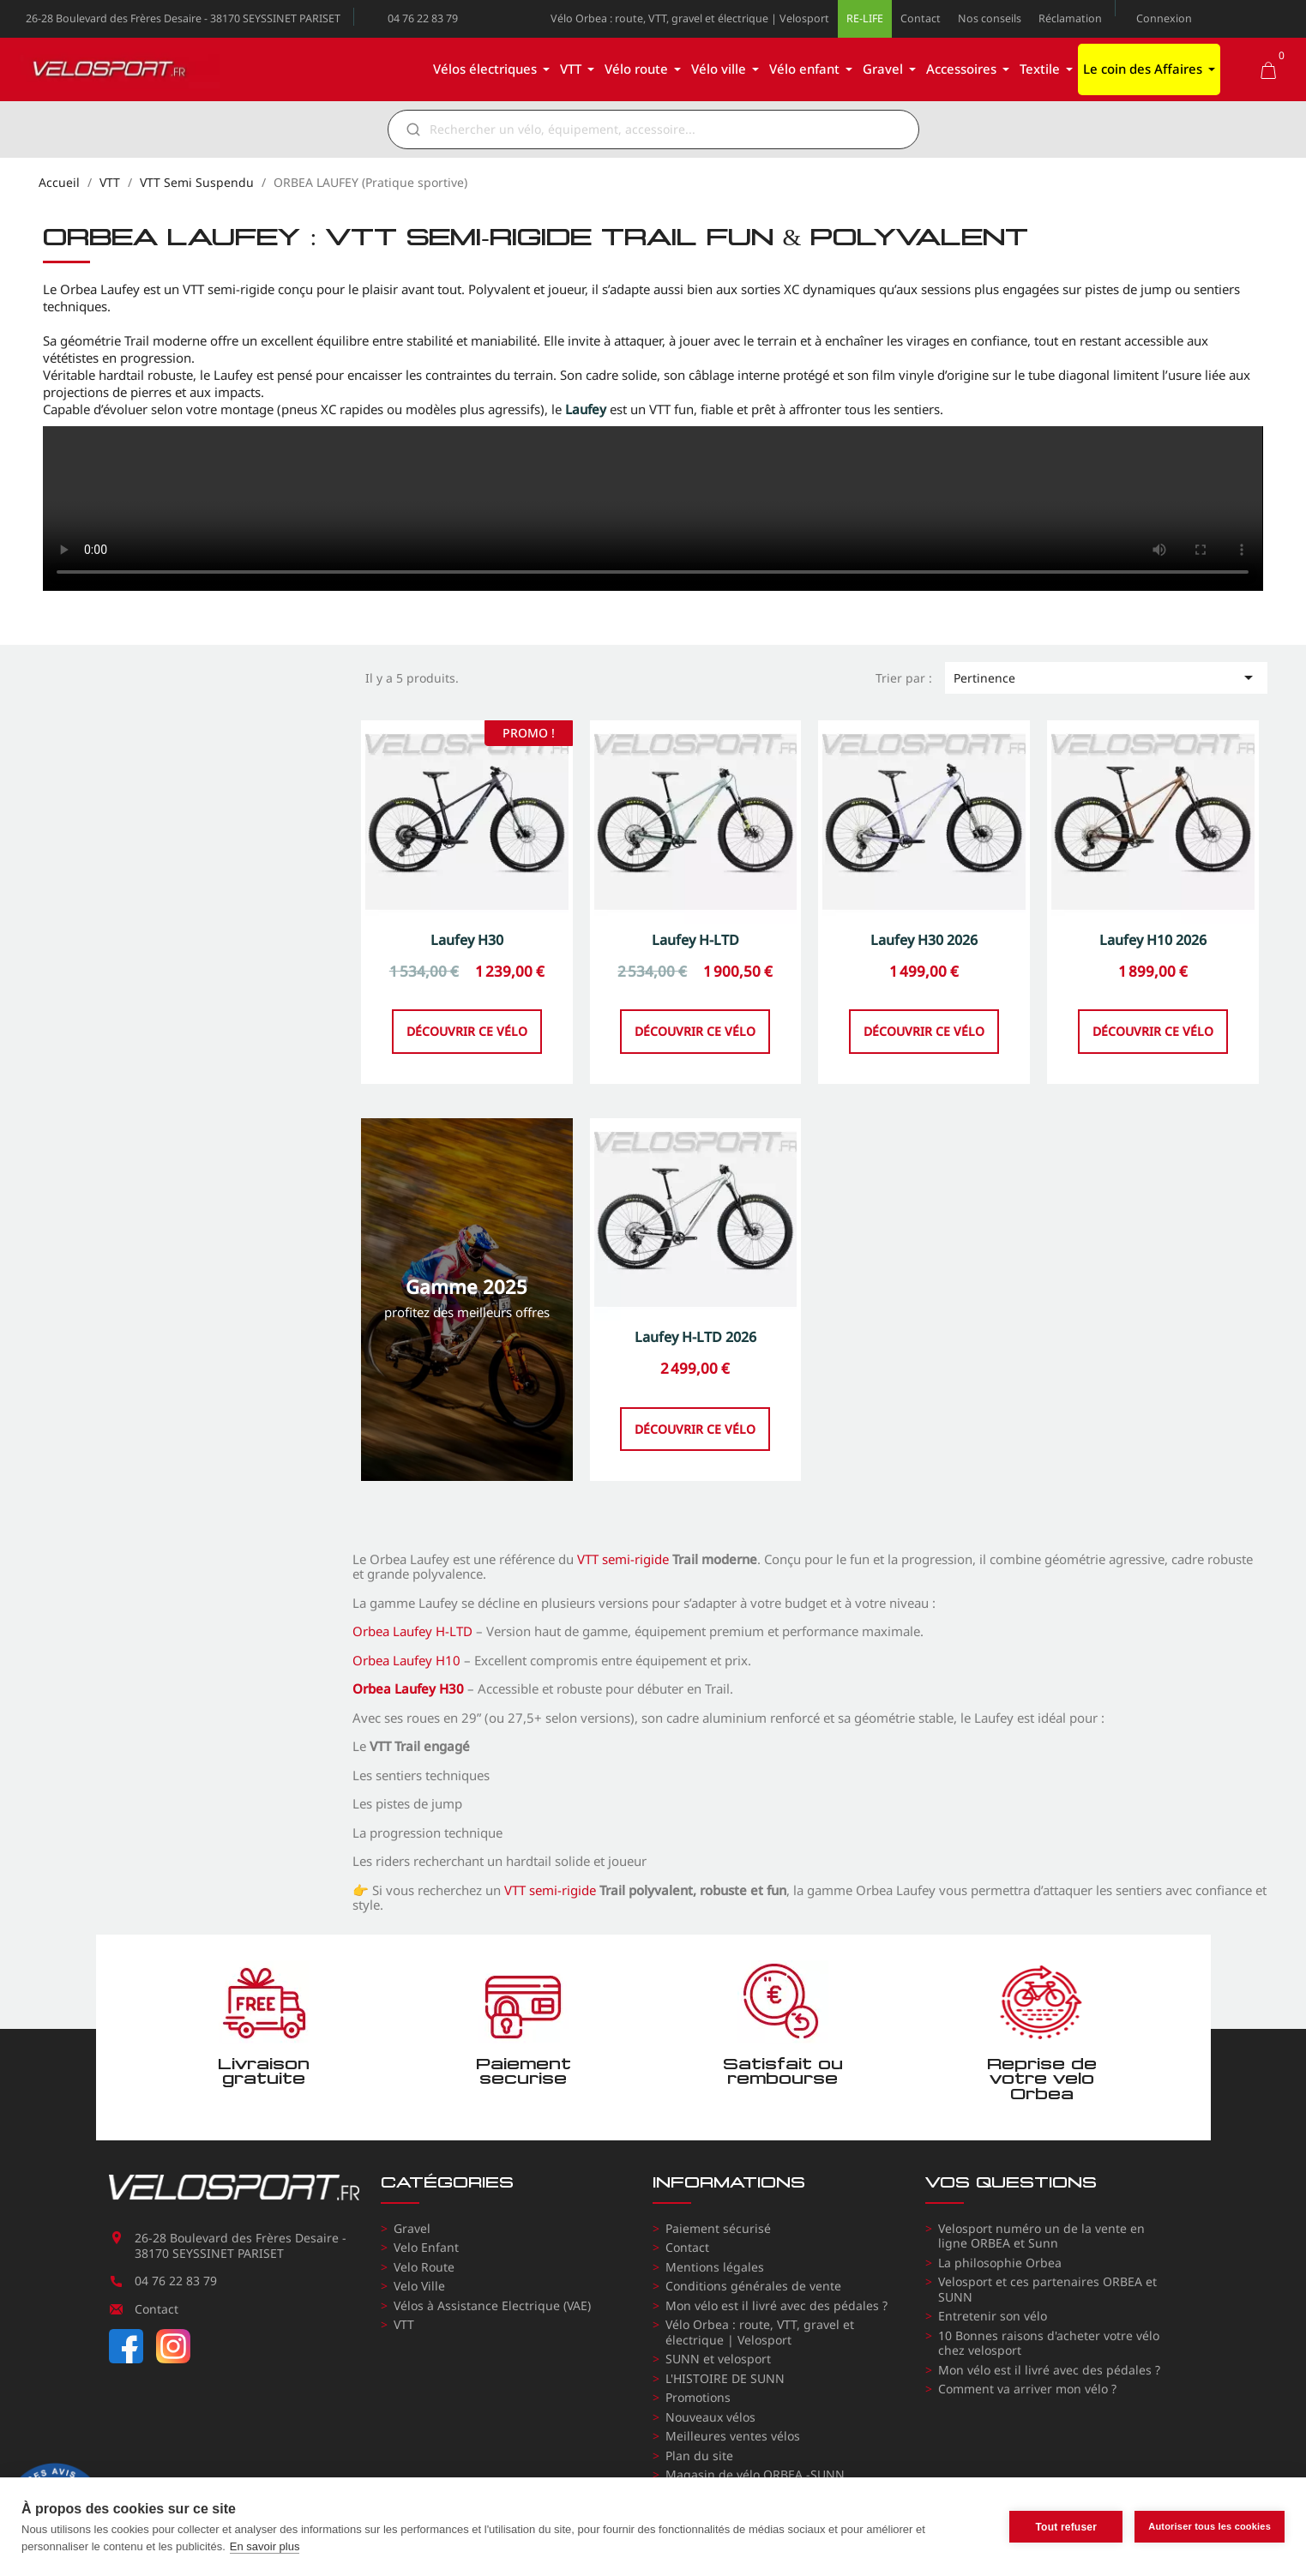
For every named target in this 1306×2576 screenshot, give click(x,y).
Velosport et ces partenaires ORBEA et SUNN (1047, 2289)
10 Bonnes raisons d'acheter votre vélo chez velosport (1048, 2343)
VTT (404, 2324)
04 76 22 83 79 (423, 18)
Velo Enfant (426, 2247)
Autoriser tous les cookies (1209, 2526)
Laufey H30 (466, 981)
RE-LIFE (864, 18)
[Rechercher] (665, 129)
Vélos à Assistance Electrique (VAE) (492, 2305)
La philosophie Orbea (1000, 2262)
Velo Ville (419, 2286)
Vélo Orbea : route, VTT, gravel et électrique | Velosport (690, 18)
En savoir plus (265, 2546)
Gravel (412, 2228)
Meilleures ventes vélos (732, 2436)
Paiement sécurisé (718, 2228)
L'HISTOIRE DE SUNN (725, 2378)
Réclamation (1070, 18)
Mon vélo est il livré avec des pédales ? (776, 2305)
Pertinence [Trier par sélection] (1106, 677)
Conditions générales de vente (753, 2286)
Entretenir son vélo (992, 2316)
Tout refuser (1066, 2527)
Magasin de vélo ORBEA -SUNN (755, 2474)
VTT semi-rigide (623, 1559)
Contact (920, 18)
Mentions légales (714, 2267)
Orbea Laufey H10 (406, 1660)
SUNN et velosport (718, 2358)
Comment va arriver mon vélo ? (1027, 2388)
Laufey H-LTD (695, 981)
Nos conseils (989, 18)
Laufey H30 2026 (924, 981)
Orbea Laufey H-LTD (412, 1631)
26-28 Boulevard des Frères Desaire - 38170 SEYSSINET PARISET (183, 18)
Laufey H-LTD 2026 (695, 1378)
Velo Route (424, 2267)
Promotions (698, 2397)
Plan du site (699, 2455)
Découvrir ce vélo (466, 1073)
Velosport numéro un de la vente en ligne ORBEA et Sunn (1041, 2236)
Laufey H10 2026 (1153, 981)
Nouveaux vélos (710, 2417)
